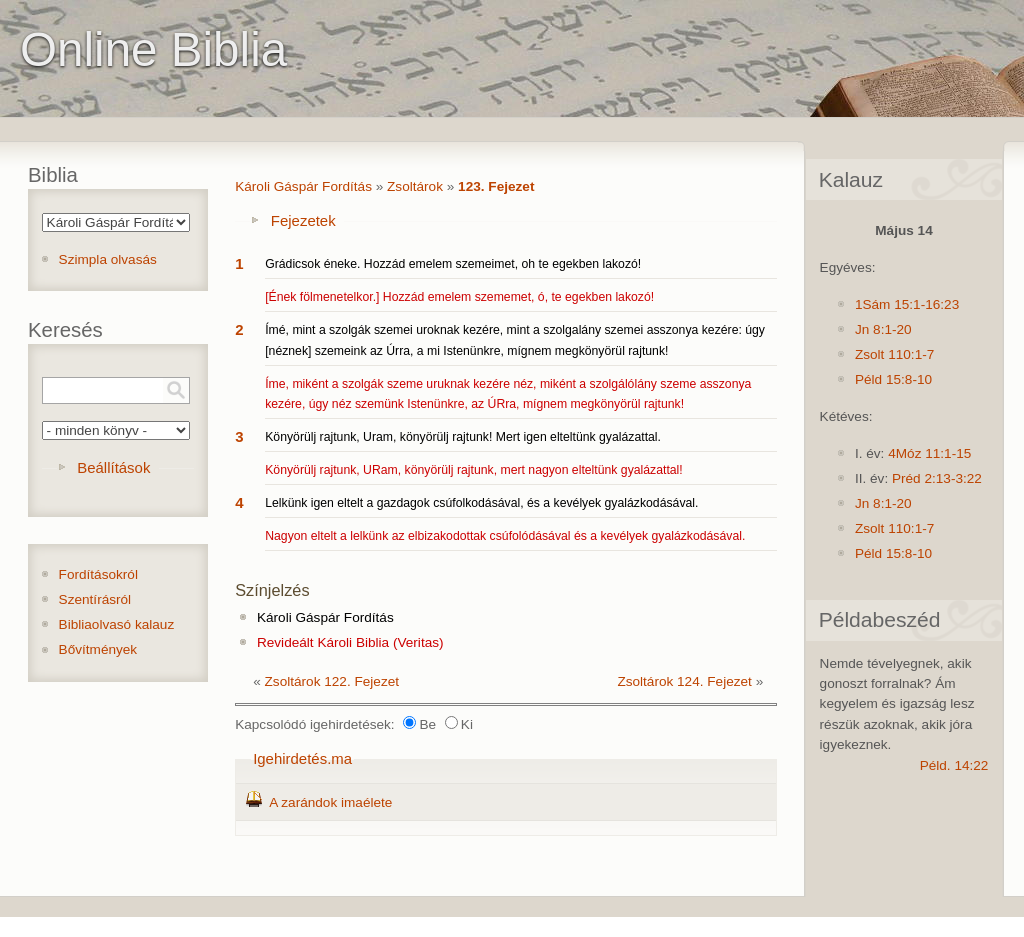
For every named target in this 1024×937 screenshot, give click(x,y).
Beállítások (113, 467)
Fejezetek (303, 220)
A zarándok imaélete (330, 802)
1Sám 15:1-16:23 (907, 304)
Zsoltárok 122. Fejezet (332, 681)
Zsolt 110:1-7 (894, 354)
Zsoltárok (415, 186)
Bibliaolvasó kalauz (117, 624)
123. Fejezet (496, 186)
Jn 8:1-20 (883, 329)
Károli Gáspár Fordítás (303, 186)
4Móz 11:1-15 (929, 453)
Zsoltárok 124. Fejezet (684, 681)
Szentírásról (95, 599)
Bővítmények (98, 649)
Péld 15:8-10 (893, 379)
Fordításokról (98, 574)
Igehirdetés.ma (302, 758)
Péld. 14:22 (954, 765)
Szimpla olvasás (108, 259)
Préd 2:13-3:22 (937, 478)
